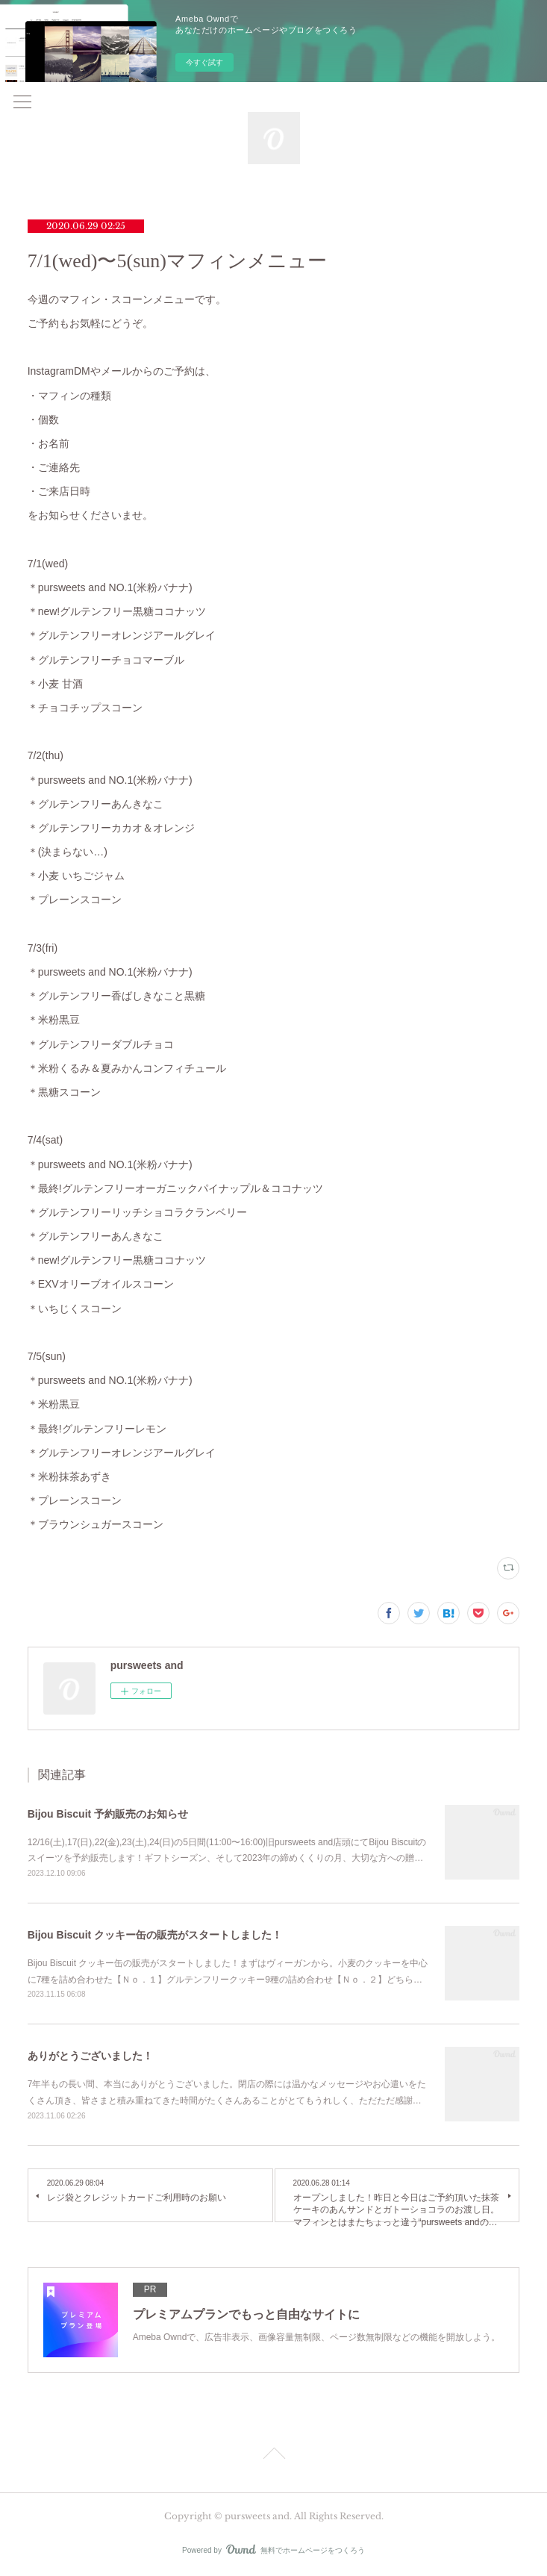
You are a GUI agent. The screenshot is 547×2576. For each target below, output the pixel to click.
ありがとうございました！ (90, 2056)
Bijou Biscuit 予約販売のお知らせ (108, 1814)
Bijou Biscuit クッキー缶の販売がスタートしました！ (155, 1935)
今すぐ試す (204, 62)
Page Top (273, 2456)
